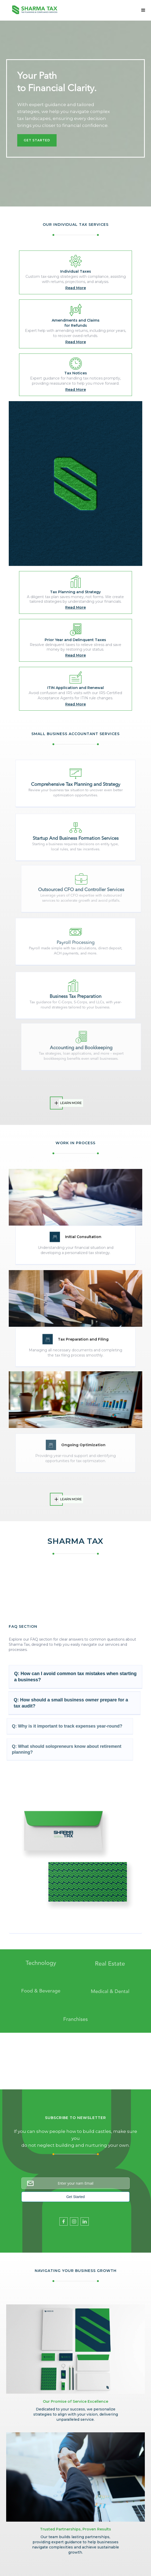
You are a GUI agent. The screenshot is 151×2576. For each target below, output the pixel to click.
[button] (143, 10)
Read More (75, 288)
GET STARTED (37, 140)
